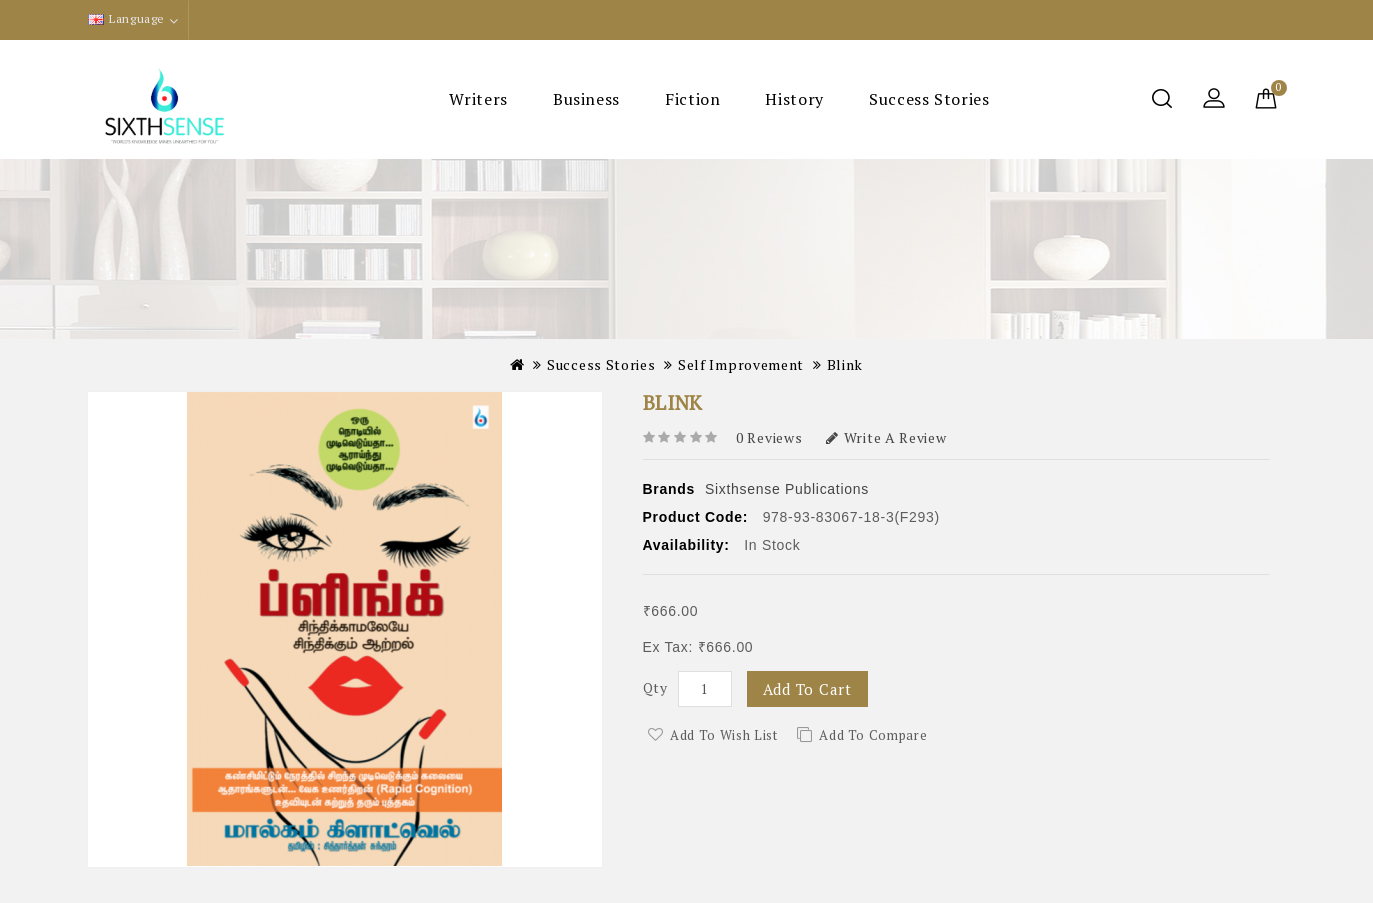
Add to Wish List (723, 735)
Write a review (886, 437)
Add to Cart (807, 689)
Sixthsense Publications (787, 489)
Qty (655, 687)
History (794, 99)
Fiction (692, 99)
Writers (478, 99)
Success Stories (929, 99)
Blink (845, 364)
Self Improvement (741, 364)
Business (586, 99)
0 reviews (769, 437)
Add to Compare (873, 735)
